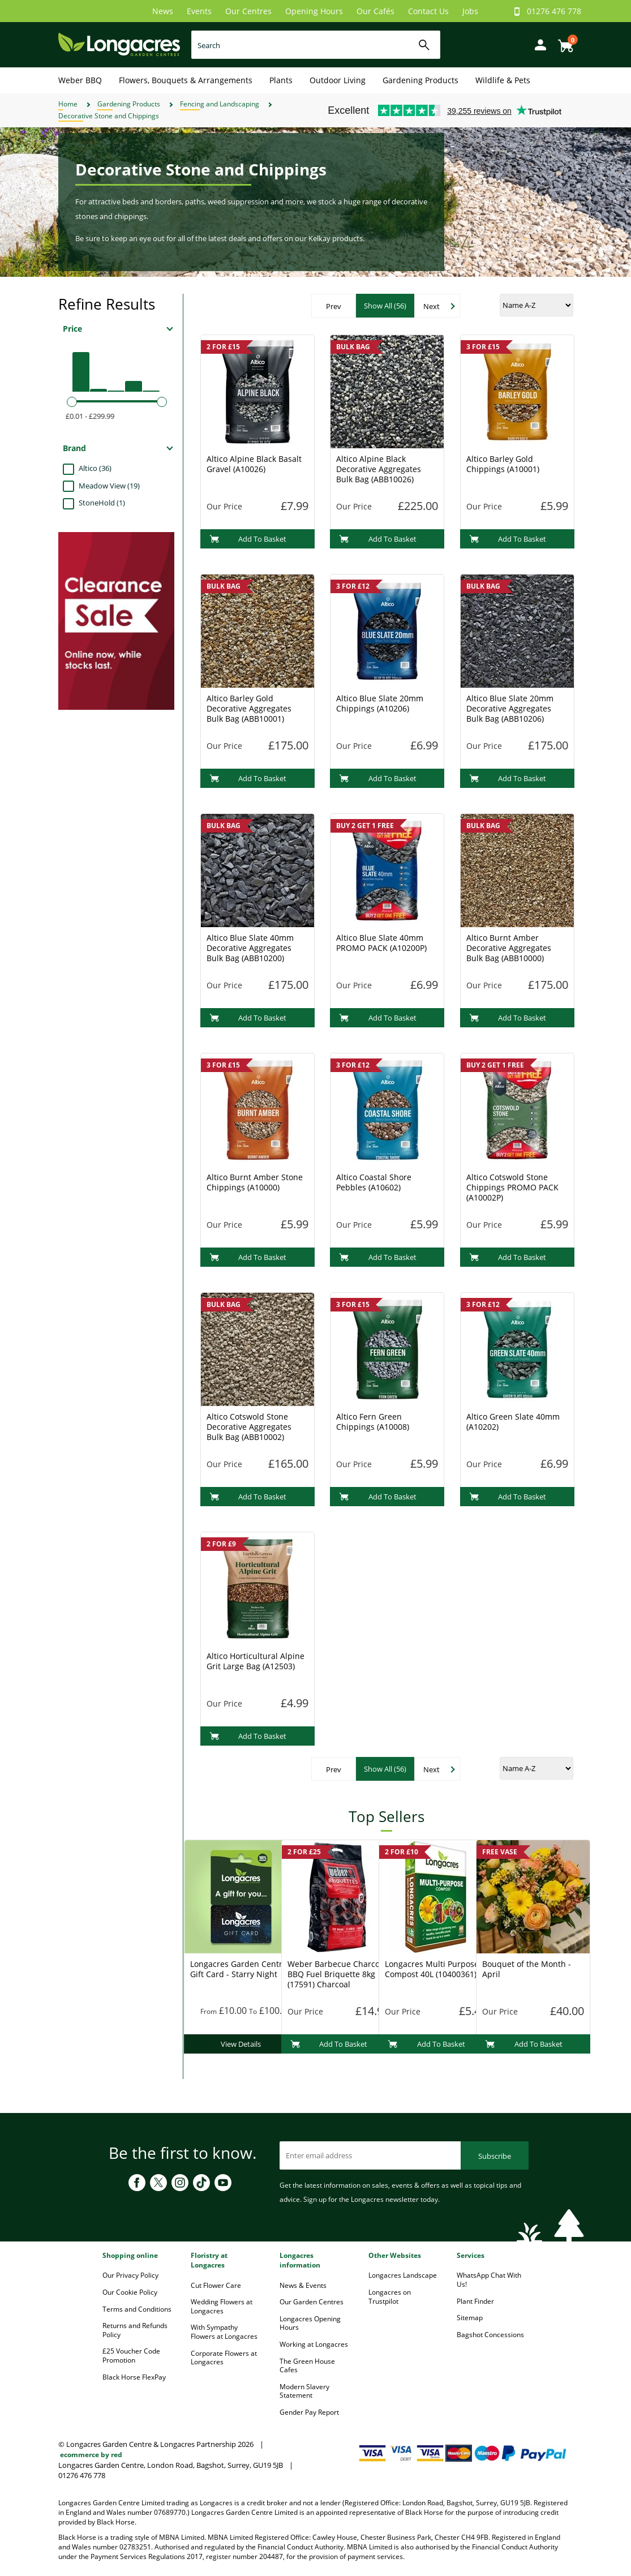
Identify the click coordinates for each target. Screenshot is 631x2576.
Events (199, 11)
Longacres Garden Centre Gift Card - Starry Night (238, 1968)
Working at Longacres (314, 2344)
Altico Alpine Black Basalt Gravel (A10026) (254, 463)
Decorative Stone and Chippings (108, 116)
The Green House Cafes (307, 2365)
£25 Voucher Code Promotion (131, 2355)
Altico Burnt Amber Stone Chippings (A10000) (255, 1182)
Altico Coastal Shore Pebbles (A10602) (373, 1182)
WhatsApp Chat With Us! (489, 2279)
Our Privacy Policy (130, 2275)
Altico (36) (95, 468)
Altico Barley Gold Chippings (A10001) (502, 463)
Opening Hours (314, 11)
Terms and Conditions (136, 2309)
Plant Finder (475, 2301)
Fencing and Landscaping (219, 104)
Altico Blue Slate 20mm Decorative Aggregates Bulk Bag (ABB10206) (509, 708)
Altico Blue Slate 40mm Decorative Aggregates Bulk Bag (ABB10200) (250, 947)
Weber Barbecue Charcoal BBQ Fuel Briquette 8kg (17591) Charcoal (337, 1974)
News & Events (303, 2285)
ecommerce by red (91, 2454)
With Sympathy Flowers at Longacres (224, 2331)
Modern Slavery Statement (304, 2391)
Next (431, 306)
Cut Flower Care (216, 2285)
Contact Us (428, 11)
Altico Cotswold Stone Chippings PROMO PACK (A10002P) (512, 1187)
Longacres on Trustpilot (389, 2296)
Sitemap (470, 2317)
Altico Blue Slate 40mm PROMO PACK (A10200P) (381, 942)
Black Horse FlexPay (134, 2377)
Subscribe (494, 2156)
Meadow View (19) (109, 486)
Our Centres (248, 11)
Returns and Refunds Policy (135, 2330)
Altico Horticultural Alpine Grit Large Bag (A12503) (255, 1661)
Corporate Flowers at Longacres (224, 2357)
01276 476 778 (554, 11)
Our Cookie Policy (129, 2292)
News (162, 11)
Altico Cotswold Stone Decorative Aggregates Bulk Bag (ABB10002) (249, 1426)
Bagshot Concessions (490, 2334)
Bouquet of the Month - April (526, 1968)
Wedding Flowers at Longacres (221, 2306)
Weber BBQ (80, 80)
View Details (241, 2044)
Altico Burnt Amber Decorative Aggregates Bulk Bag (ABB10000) (508, 947)
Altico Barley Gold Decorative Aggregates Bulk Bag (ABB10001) (249, 708)
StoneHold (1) (102, 503)
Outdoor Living (338, 80)
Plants (281, 80)
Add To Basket (248, 539)
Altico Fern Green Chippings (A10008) (372, 1421)
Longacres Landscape (402, 2275)
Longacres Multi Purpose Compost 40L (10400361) (432, 1968)
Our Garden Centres (312, 2302)
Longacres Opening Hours (310, 2323)
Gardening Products (420, 80)
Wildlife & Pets (502, 80)
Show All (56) (385, 306)
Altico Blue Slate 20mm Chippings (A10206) (379, 703)
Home (68, 104)
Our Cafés (375, 11)
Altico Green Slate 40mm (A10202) (513, 1421)
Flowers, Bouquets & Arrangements (185, 80)
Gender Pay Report (309, 2412)
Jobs (470, 11)
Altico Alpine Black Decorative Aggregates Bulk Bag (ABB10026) (378, 469)
